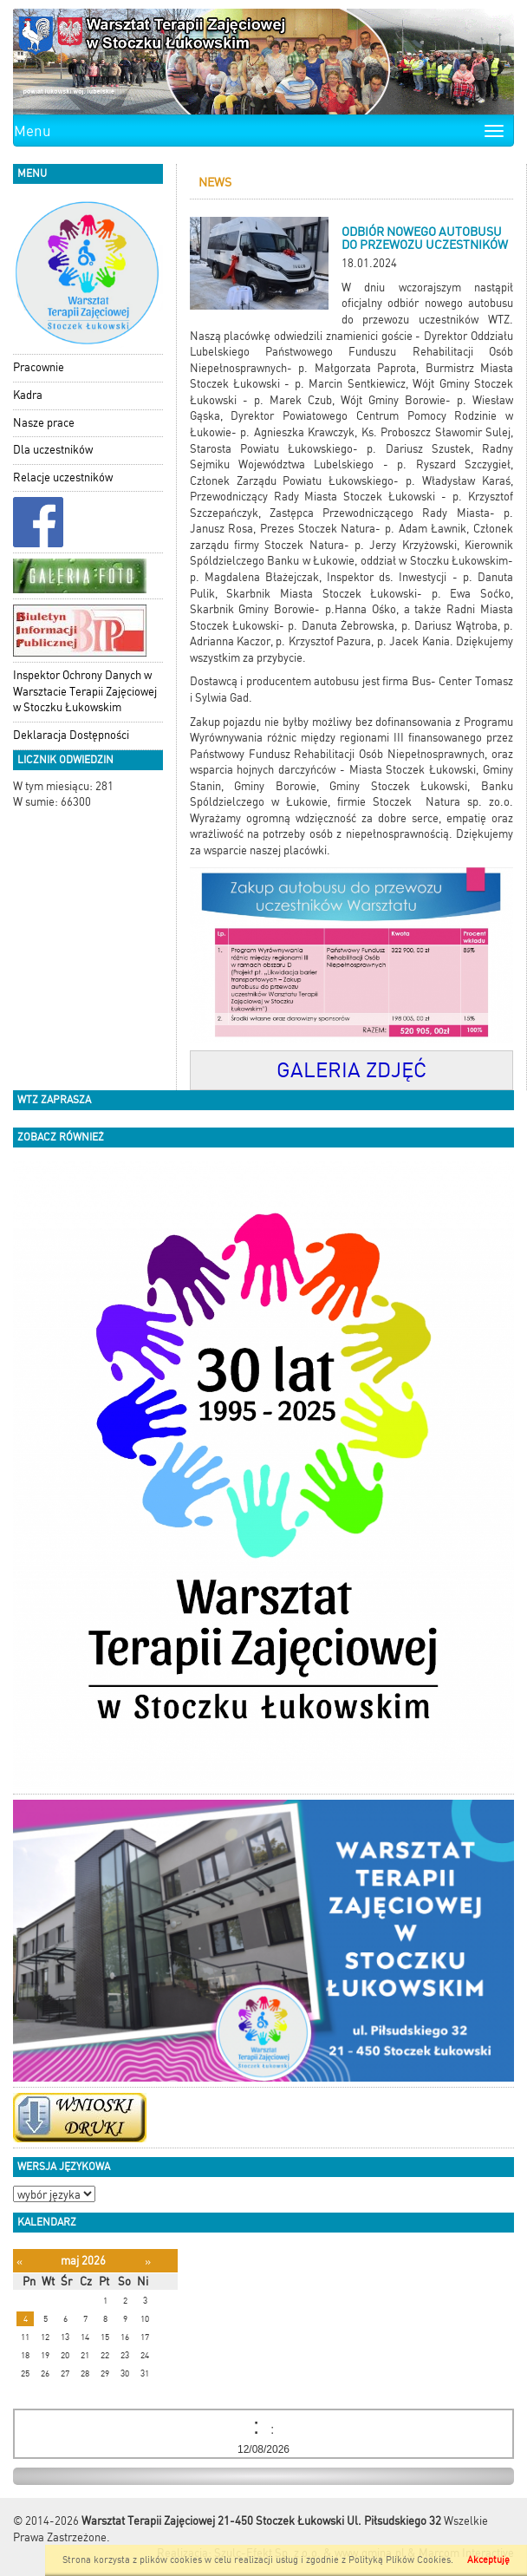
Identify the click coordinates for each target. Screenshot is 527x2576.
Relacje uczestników (63, 477)
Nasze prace (44, 422)
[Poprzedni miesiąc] (19, 2261)
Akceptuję (488, 2560)
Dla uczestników (53, 449)
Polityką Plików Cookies (399, 2560)
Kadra (27, 395)
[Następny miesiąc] (148, 2261)
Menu (32, 131)
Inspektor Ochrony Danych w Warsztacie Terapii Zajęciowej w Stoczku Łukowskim (85, 691)
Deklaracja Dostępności (71, 735)
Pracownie (38, 367)
